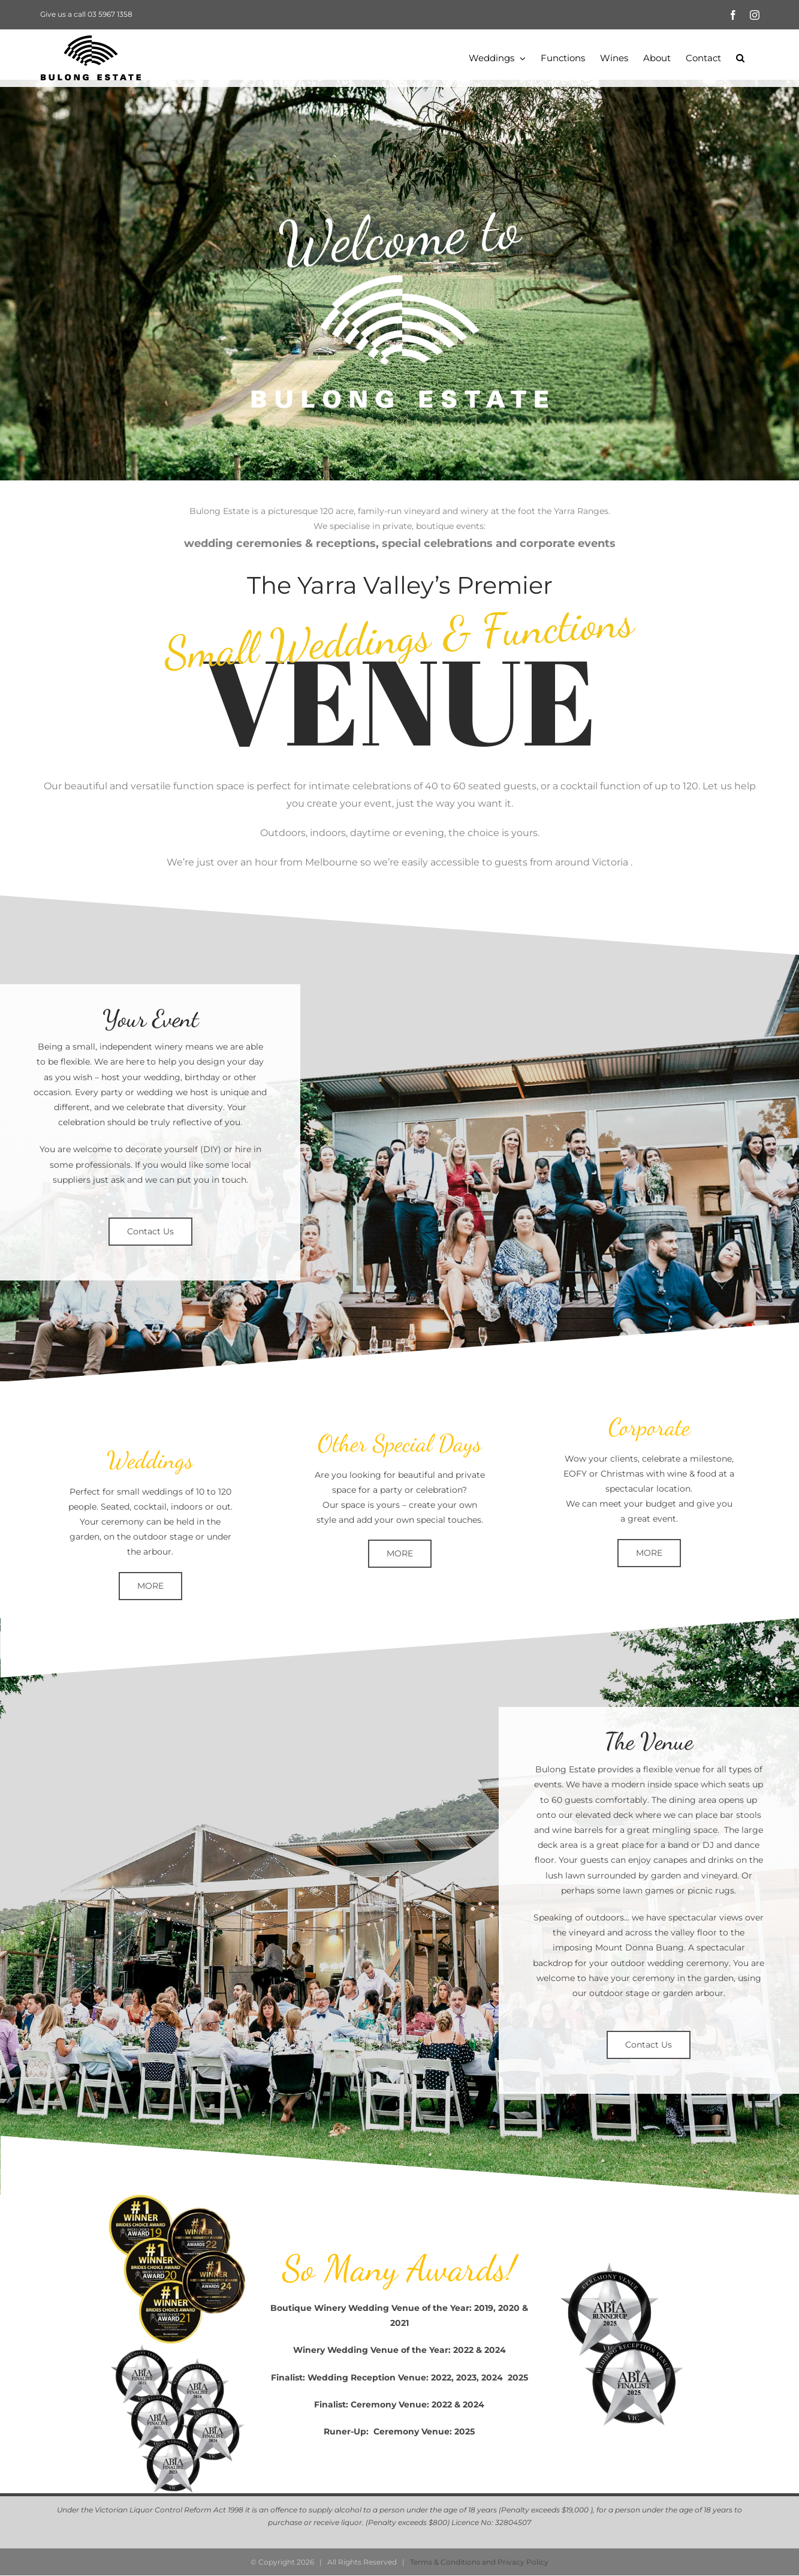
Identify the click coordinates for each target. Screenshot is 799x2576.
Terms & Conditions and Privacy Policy (479, 2561)
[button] (740, 57)
